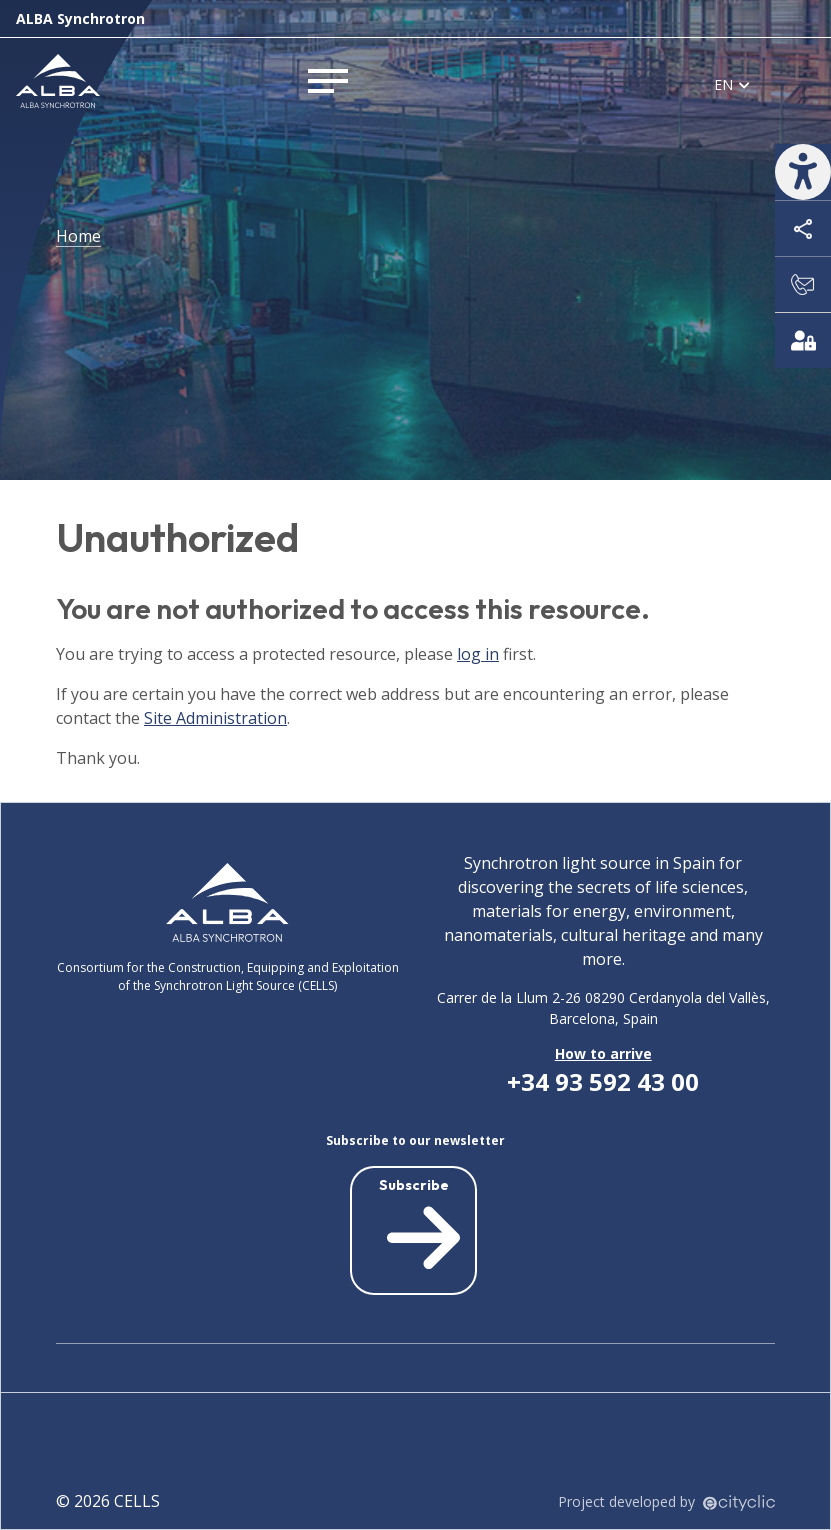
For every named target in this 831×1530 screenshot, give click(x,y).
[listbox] (732, 84)
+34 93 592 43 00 (603, 1081)
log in (478, 654)
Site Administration (215, 718)
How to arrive (603, 1053)
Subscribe (420, 1227)
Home (78, 236)
